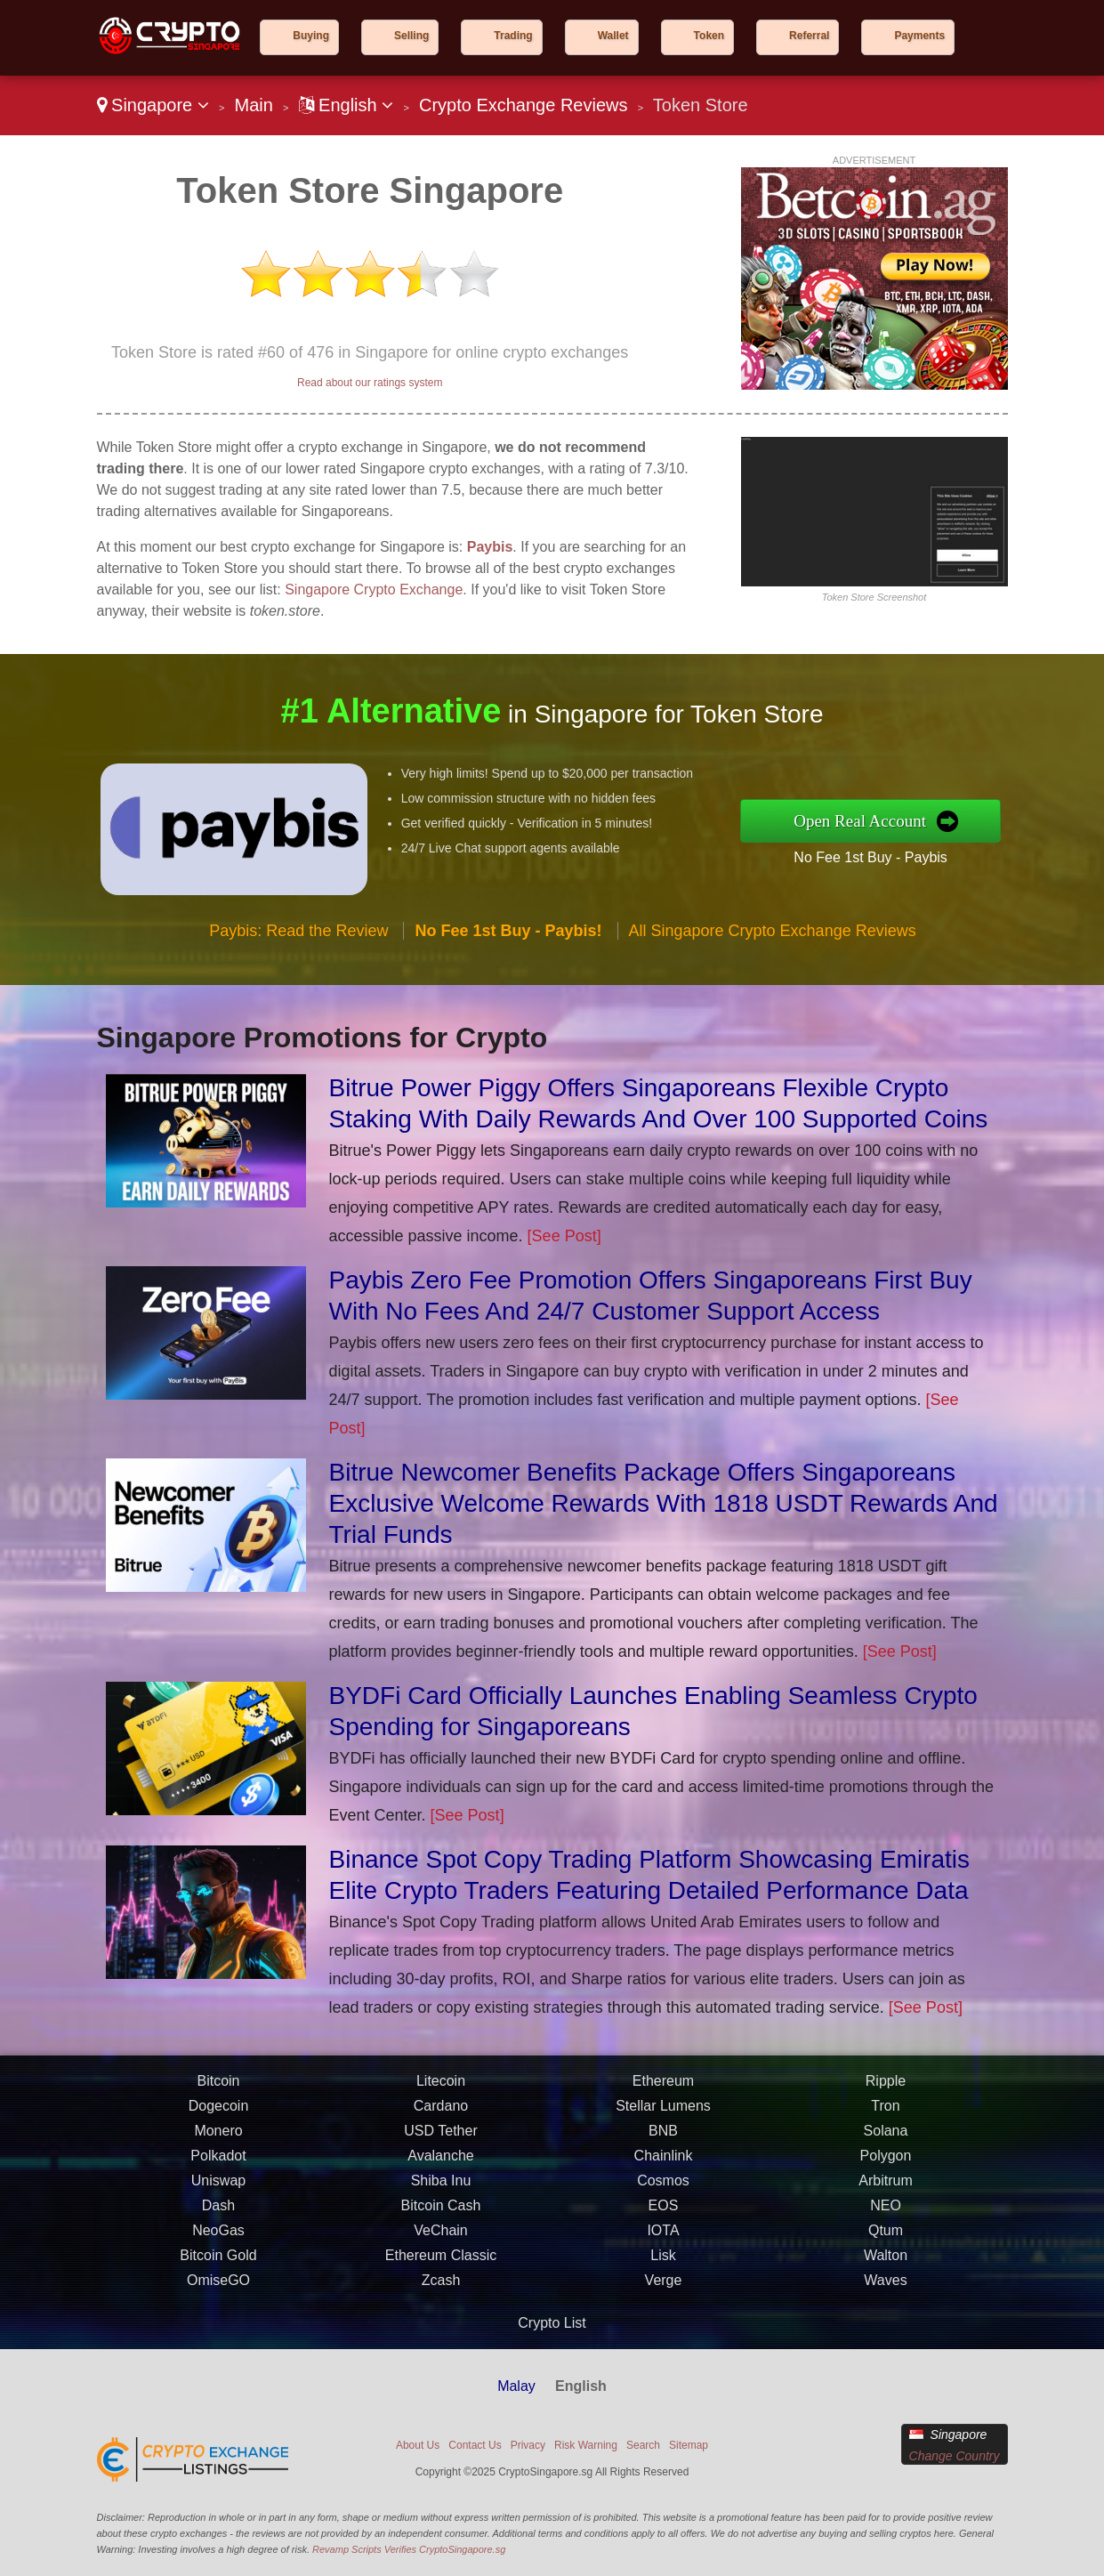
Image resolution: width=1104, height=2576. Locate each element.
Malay (516, 2386)
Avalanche (440, 2166)
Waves (885, 2290)
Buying (311, 35)
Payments (919, 35)
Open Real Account (872, 820)
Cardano (441, 2116)
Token (709, 35)
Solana (886, 2141)
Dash (218, 2216)
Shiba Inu (441, 2191)
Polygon (886, 2166)
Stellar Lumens (663, 2116)
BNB (663, 2141)
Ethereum (663, 2091)
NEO (885, 2216)
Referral (809, 35)
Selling (411, 35)
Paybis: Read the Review (298, 942)
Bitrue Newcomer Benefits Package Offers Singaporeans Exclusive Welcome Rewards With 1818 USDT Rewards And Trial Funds (663, 1503)
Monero (218, 2141)
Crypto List (551, 2322)
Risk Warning (585, 2445)
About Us (417, 2445)
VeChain (441, 2241)
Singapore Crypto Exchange (374, 589)
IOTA (663, 2241)
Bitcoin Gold (218, 2265)
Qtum (885, 2241)
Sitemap (688, 2445)
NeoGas (218, 2241)
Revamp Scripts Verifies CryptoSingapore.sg (408, 2549)
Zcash (441, 2290)
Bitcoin (218, 2091)
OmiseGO (218, 2290)
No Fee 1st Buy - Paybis (882, 855)
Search (643, 2445)
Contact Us (474, 2445)
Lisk (662, 2265)
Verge (663, 2290)
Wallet (613, 35)
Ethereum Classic (440, 2265)
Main (253, 105)
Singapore (153, 105)
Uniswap (218, 2191)
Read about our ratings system (369, 382)
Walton (885, 2265)
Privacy (528, 2445)
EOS (664, 2216)
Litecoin (440, 2091)
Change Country (954, 2456)
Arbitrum (885, 2191)
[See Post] (564, 1236)
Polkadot (218, 2166)
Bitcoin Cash (441, 2216)
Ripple (886, 2091)
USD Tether (440, 2141)
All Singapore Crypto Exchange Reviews (772, 942)
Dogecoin (219, 2116)
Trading (513, 35)
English (346, 105)
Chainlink (663, 2166)
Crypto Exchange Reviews (523, 105)
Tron (885, 2116)
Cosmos (663, 2191)
